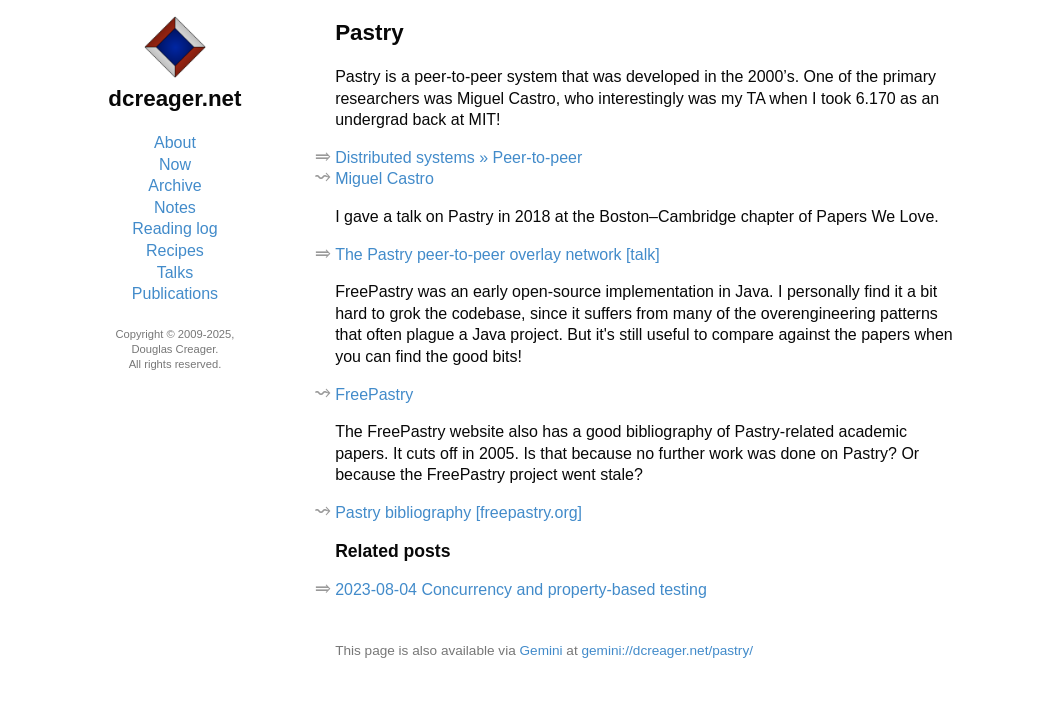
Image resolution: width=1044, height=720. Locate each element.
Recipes (175, 250)
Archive (174, 185)
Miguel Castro (384, 178)
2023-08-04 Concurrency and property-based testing (521, 589)
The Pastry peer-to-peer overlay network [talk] (497, 254)
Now (175, 164)
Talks (175, 272)
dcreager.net (174, 98)
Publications (175, 293)
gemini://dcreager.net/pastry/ (667, 650)
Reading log (174, 228)
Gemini (541, 650)
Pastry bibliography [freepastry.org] (458, 512)
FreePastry (374, 394)
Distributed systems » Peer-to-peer (458, 157)
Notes (175, 207)
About (175, 142)
